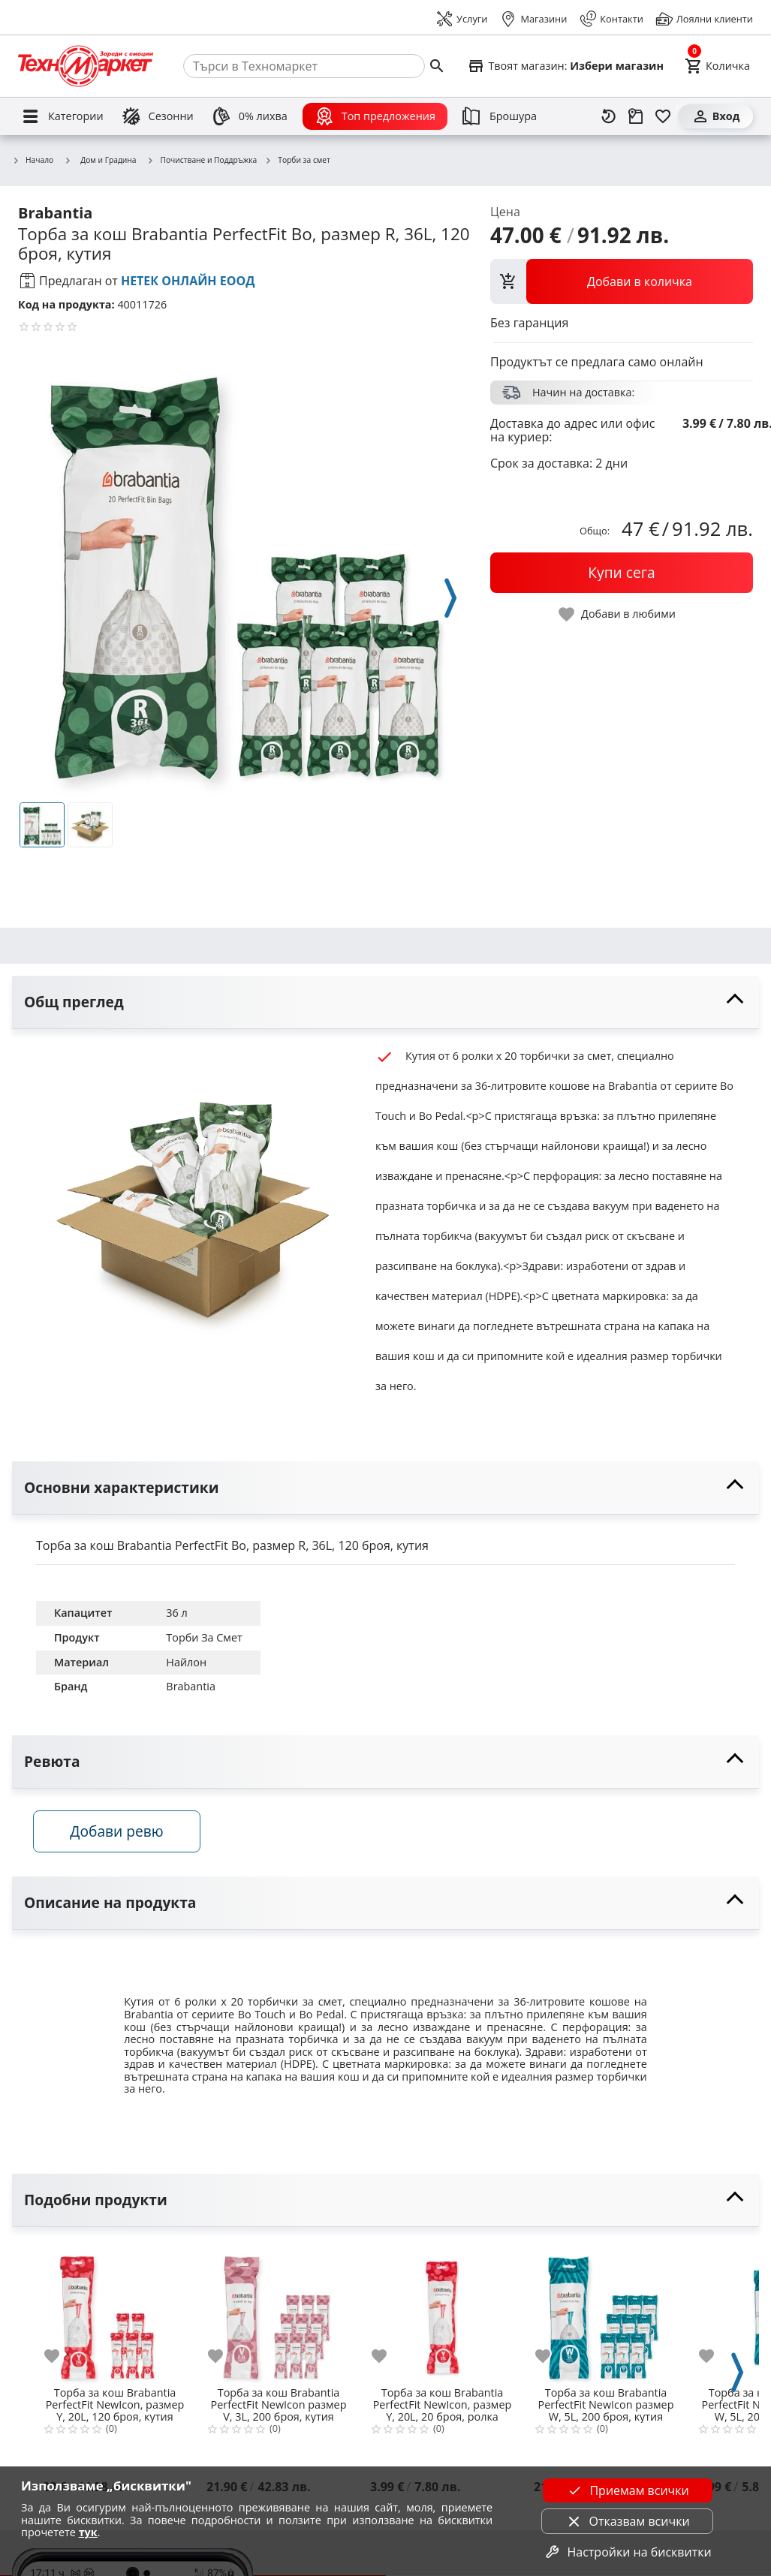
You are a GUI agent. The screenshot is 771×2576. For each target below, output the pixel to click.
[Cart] (717, 66)
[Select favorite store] (565, 66)
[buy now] (621, 572)
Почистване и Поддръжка (202, 160)
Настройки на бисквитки (627, 2552)
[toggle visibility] (385, 1002)
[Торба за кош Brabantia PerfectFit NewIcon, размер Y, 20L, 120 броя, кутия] (115, 2313)
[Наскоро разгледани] (609, 116)
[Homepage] (85, 66)
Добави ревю (119, 1833)
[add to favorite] (61, 2358)
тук (88, 2532)
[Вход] (715, 116)
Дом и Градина (100, 160)
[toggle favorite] (618, 614)
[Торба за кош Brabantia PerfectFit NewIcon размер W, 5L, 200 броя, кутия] (606, 2313)
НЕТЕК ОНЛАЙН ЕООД (188, 280)
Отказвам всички (627, 2521)
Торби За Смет (204, 1637)
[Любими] (663, 116)
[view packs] (621, 281)
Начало (32, 160)
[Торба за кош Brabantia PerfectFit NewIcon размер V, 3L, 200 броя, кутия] (278, 2313)
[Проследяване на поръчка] (636, 116)
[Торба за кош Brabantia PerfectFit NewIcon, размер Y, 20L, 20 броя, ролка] (442, 2313)
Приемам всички (626, 2490)
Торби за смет (297, 160)
